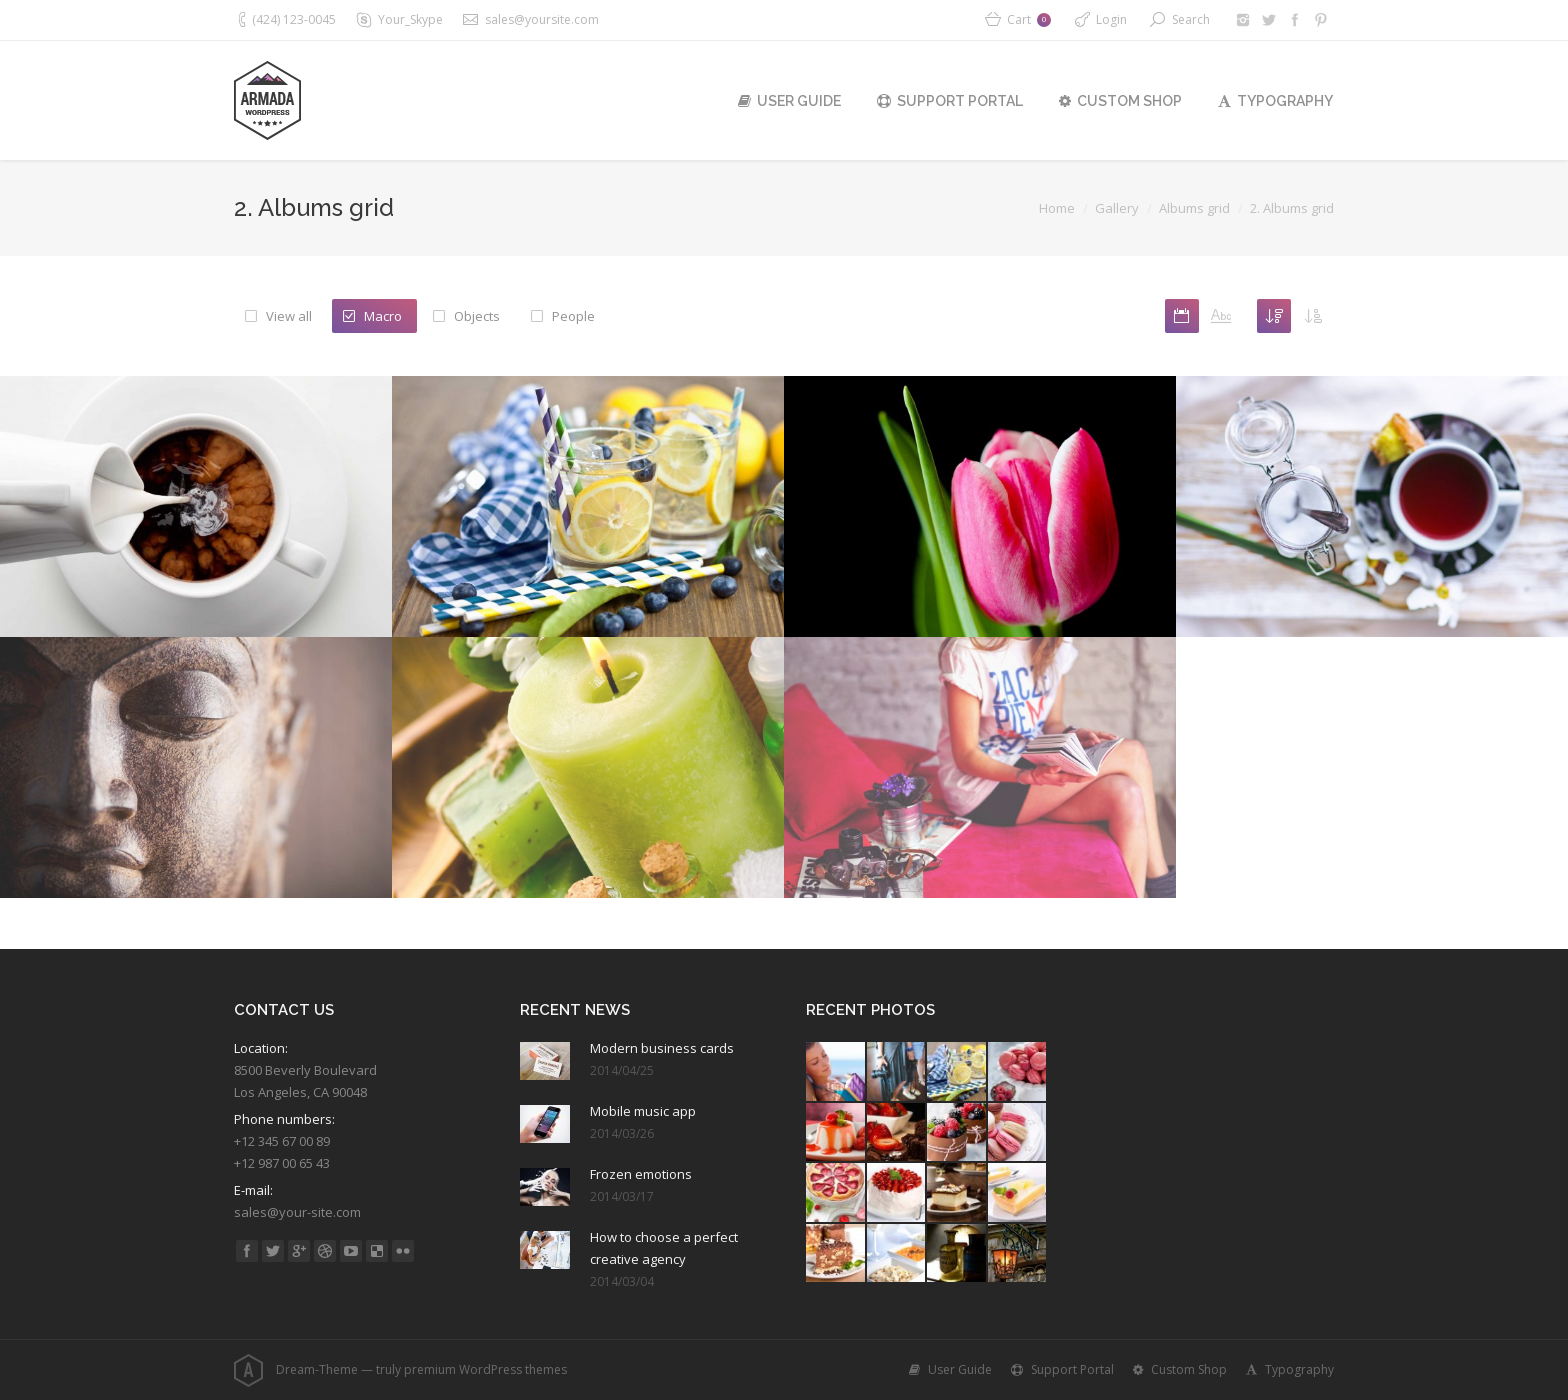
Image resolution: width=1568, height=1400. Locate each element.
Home (1057, 208)
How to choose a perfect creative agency (664, 1248)
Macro (383, 316)
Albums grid (1194, 208)
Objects (477, 316)
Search (1191, 19)
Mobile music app (643, 1111)
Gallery (1117, 208)
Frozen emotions (641, 1174)
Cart (1029, 19)
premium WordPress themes (485, 1369)
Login (1111, 19)
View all (289, 316)
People (573, 316)
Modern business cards (662, 1048)
